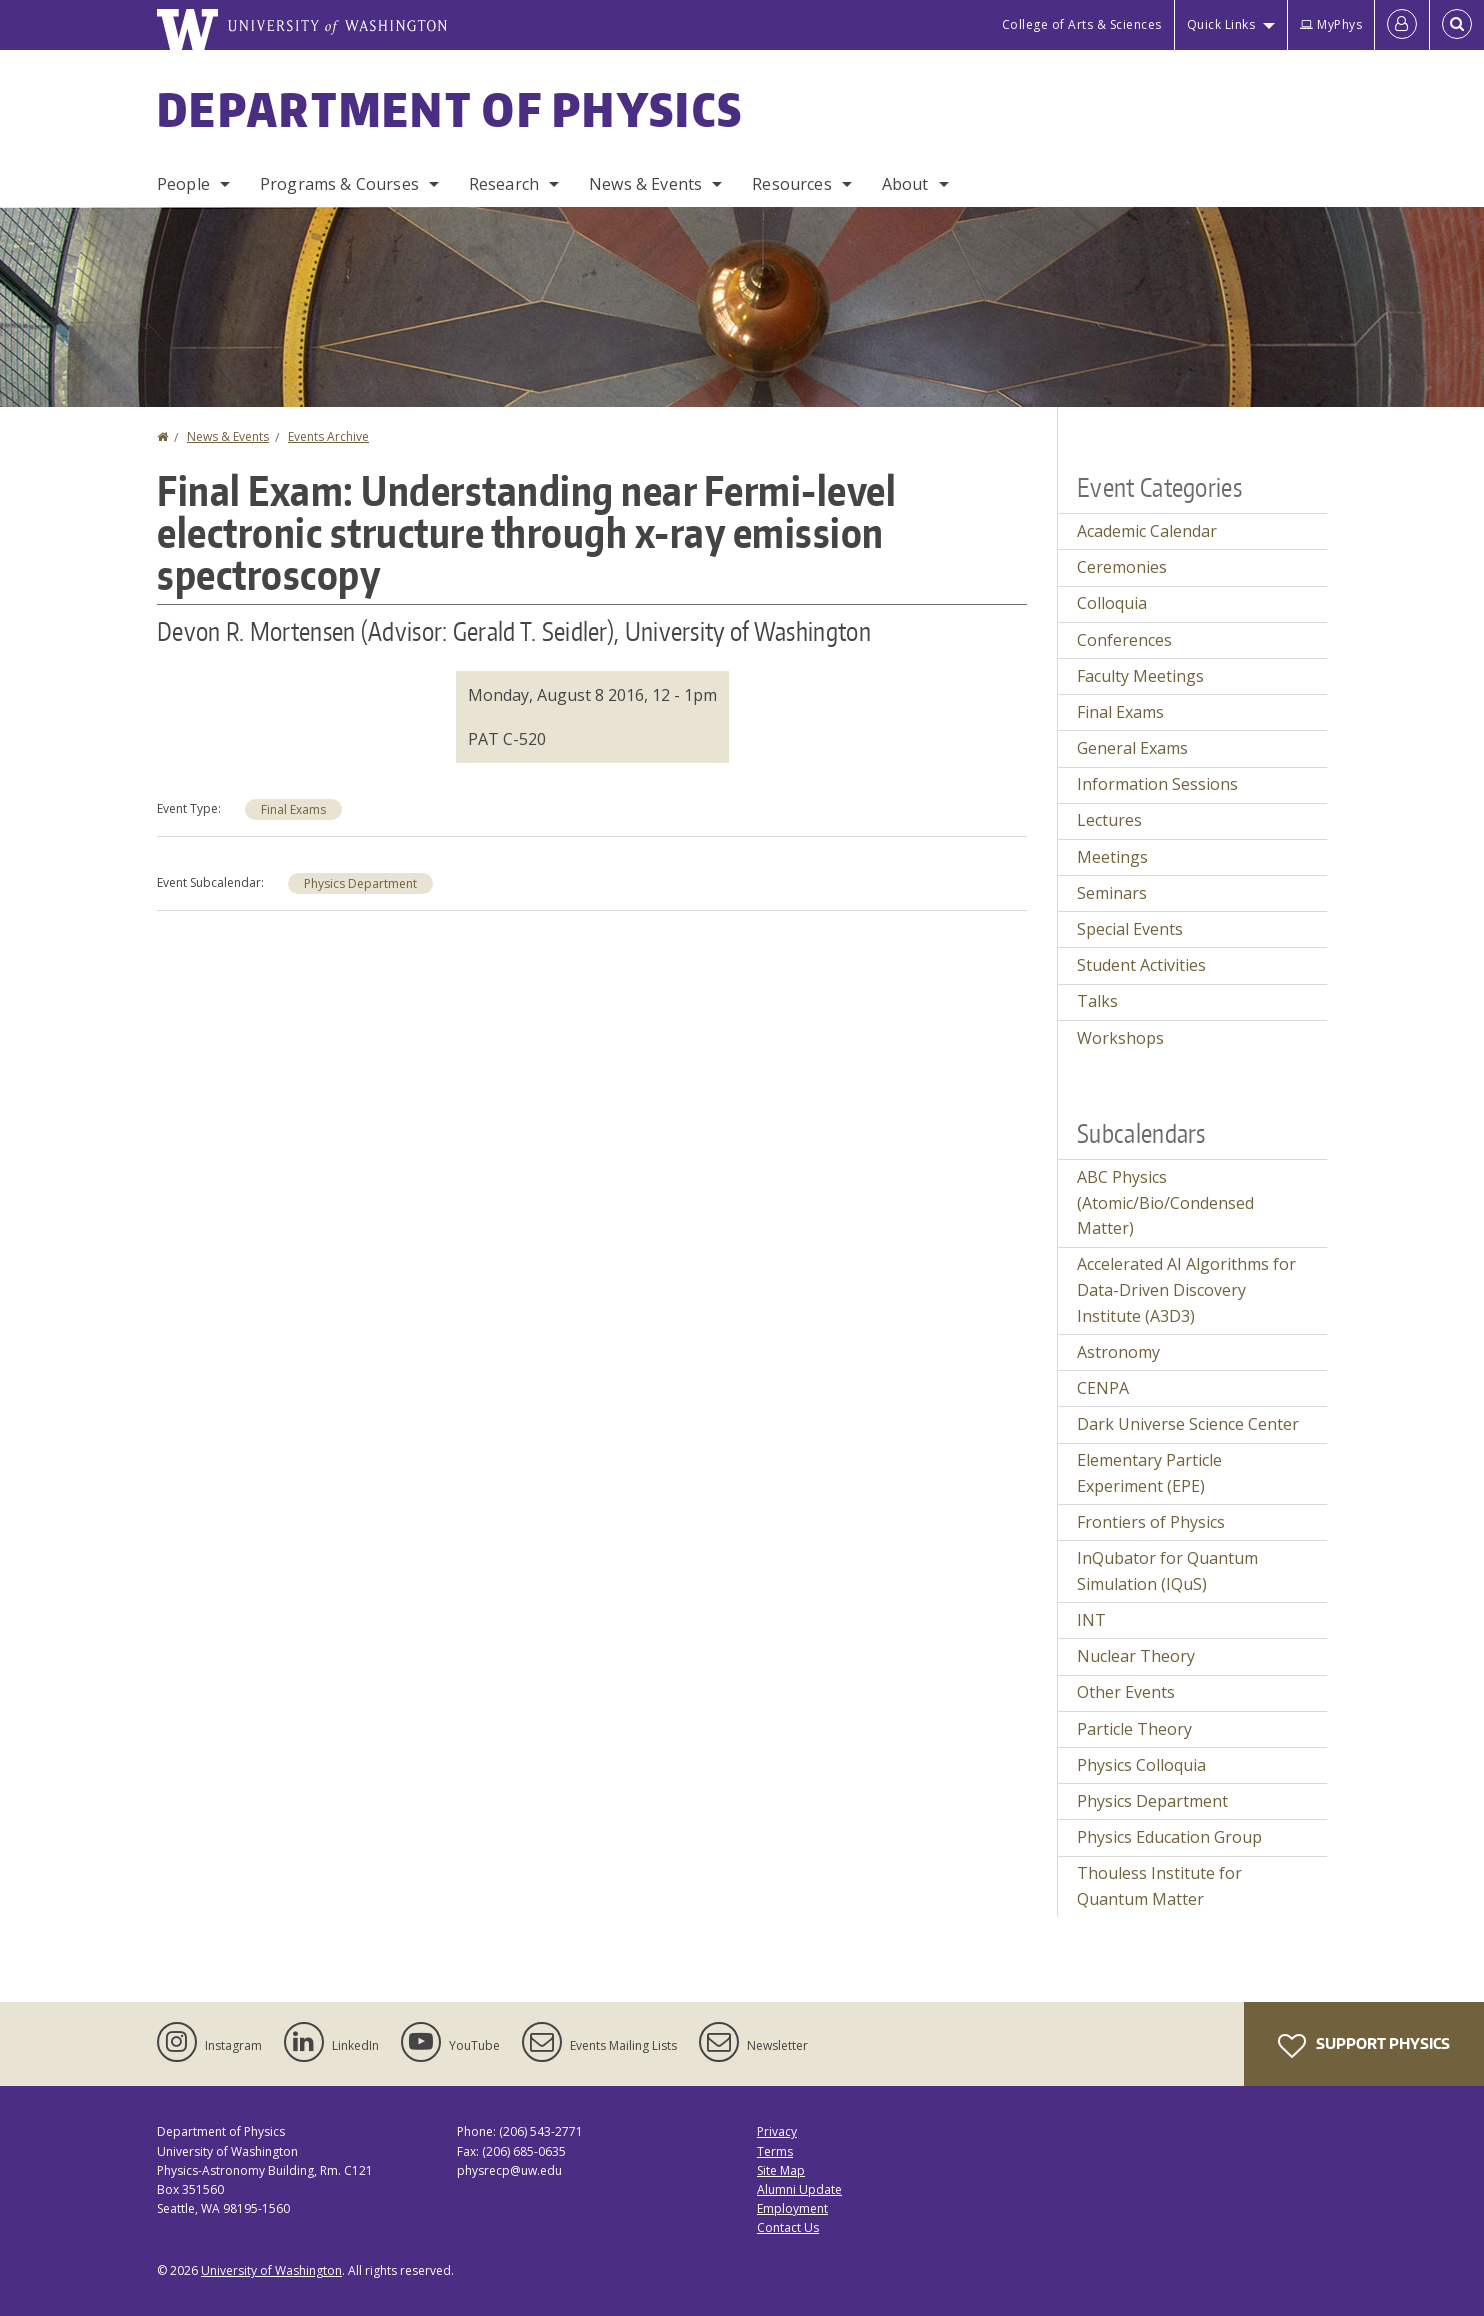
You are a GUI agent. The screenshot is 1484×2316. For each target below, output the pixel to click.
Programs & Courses (339, 184)
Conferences (1124, 640)
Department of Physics (450, 109)
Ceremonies (1122, 567)
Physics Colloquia (1141, 1765)
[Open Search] (1457, 25)
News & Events (645, 184)
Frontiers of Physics (1151, 1522)
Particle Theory (1134, 1729)
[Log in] (1402, 25)
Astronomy (1118, 1352)
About (905, 184)
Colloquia (1112, 603)
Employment (792, 2208)
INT (1091, 1620)
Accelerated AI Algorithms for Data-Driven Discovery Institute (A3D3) (1186, 1289)
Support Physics (1364, 2046)
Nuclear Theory (1136, 1656)
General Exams (1132, 748)
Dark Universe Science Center (1188, 1424)
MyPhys (1331, 24)
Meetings (1112, 857)
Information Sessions (1157, 784)
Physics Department (360, 883)
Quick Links (1221, 24)
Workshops (1120, 1038)
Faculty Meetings (1140, 676)
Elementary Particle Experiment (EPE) (1149, 1473)
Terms (775, 2151)
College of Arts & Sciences (1082, 24)
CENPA (1103, 1388)
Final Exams (293, 809)
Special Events (1130, 929)
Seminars (1112, 893)
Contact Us (788, 2227)
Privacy (777, 2131)
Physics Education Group (1169, 1837)
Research (504, 184)
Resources (791, 184)
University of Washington (271, 2270)
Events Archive (328, 436)
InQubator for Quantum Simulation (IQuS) (1167, 1571)
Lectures (1109, 820)
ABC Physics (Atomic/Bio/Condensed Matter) (1165, 1202)
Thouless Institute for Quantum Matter (1159, 1886)
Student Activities (1141, 965)
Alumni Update (799, 2189)
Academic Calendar (1147, 531)
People (183, 184)
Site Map (781, 2170)
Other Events (1126, 1692)
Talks (1097, 1001)
